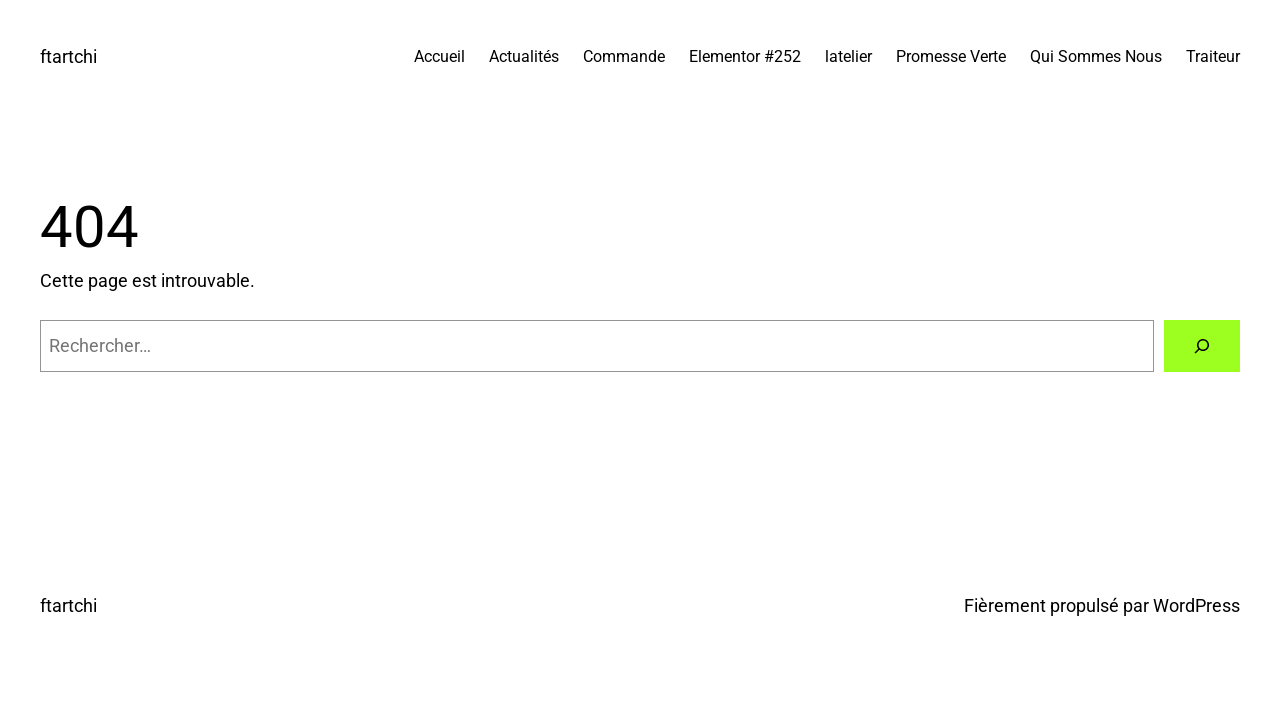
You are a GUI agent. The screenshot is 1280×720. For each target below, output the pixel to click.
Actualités (524, 56)
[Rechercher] (1202, 346)
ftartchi (68, 56)
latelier (848, 56)
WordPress (1196, 605)
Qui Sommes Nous (1096, 56)
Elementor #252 (745, 56)
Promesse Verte (951, 56)
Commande (624, 56)
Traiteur (1213, 56)
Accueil (439, 56)
